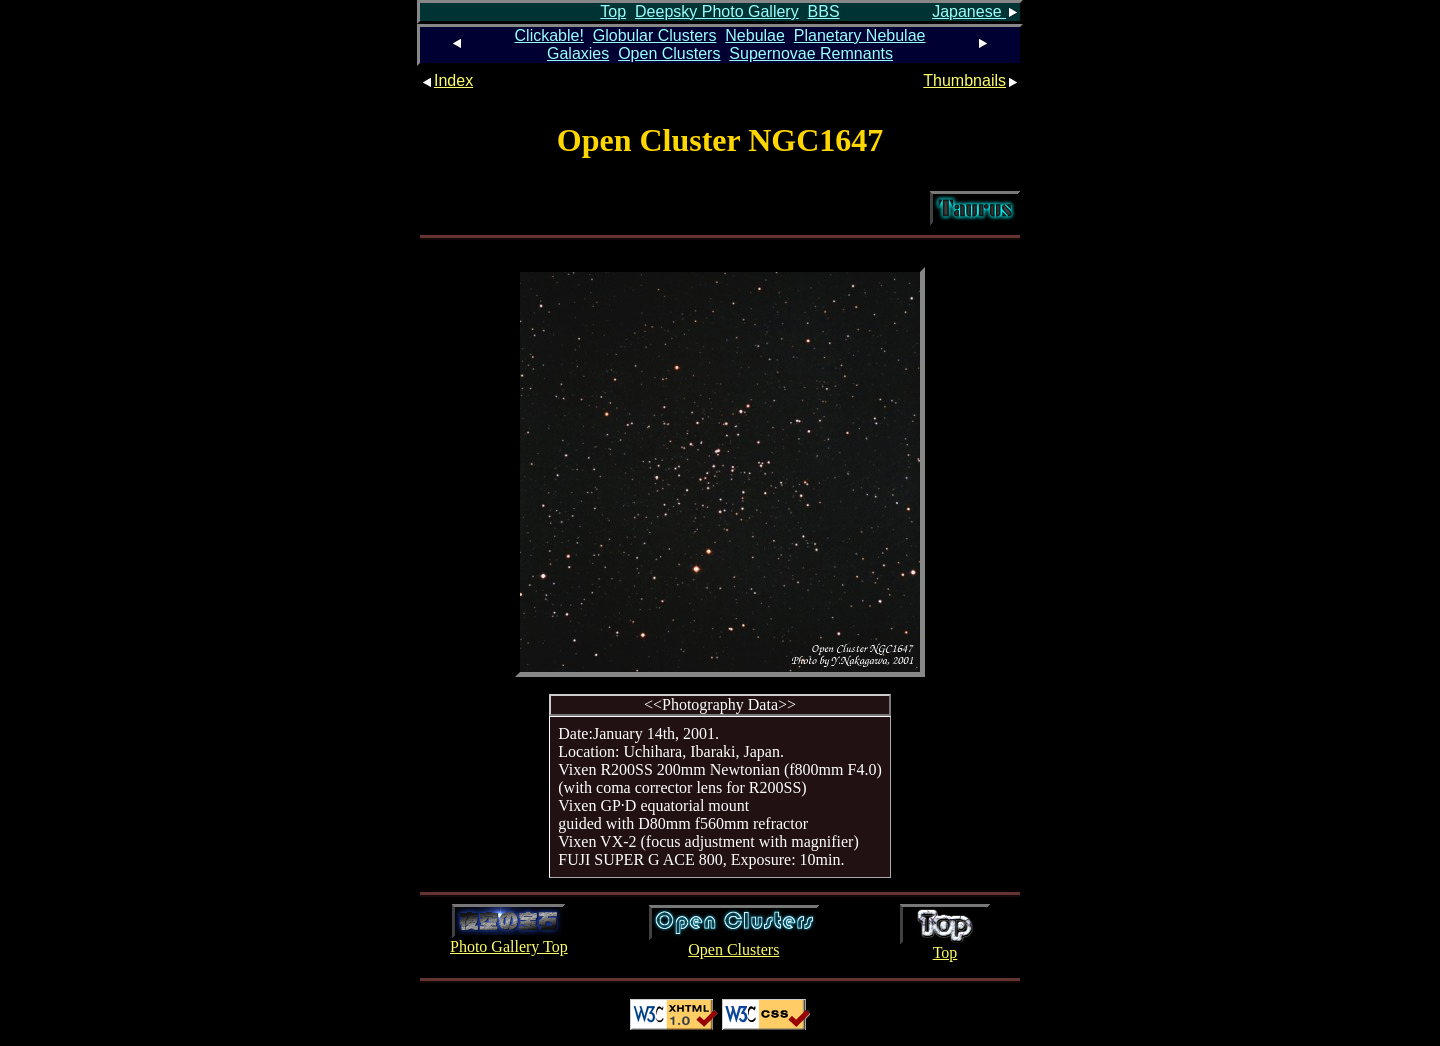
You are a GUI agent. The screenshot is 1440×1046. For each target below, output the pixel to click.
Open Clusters (669, 53)
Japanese (976, 11)
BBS (824, 11)
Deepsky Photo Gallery (717, 11)
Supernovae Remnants (811, 53)
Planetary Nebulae (860, 35)
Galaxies (578, 53)
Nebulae (755, 35)
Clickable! (549, 35)
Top (613, 11)
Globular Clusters (655, 35)
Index (446, 80)
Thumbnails (971, 80)
